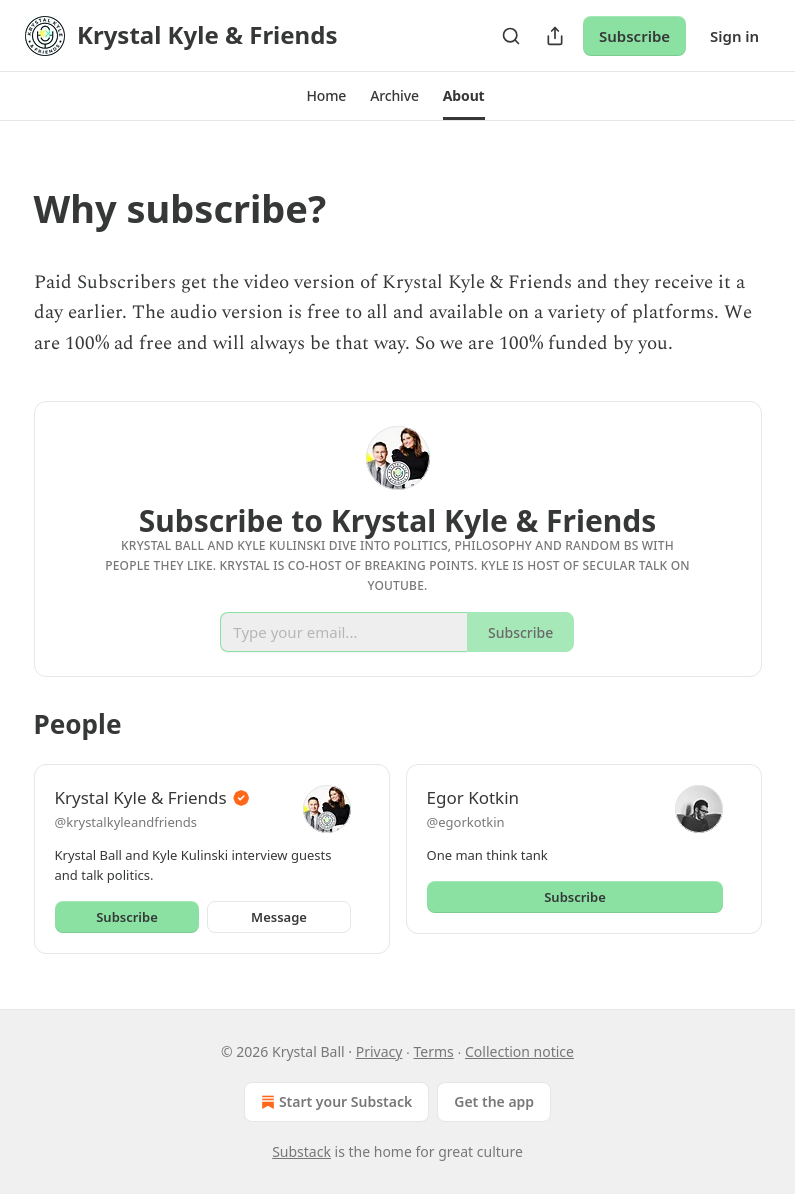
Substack (301, 1151)
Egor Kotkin (473, 797)
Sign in (734, 36)
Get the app (494, 1101)
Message (279, 917)
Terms (434, 1051)
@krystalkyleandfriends (126, 822)
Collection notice (519, 1051)
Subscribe (634, 36)
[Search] (511, 36)
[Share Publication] (555, 36)
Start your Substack (334, 1102)
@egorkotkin (466, 822)
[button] (326, 96)
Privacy (379, 1051)
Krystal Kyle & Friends (141, 797)
